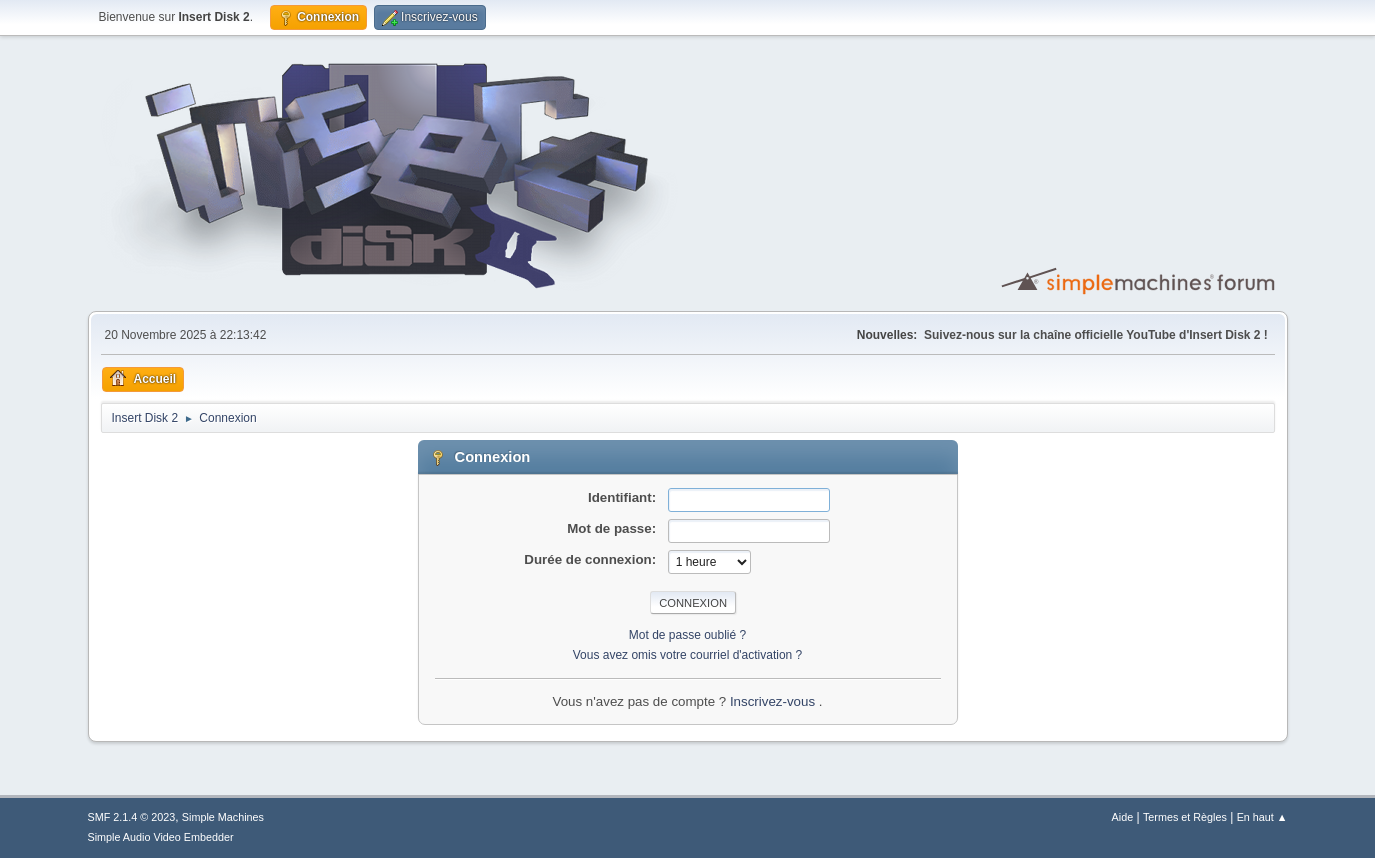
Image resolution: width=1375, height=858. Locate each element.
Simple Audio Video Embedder (161, 837)
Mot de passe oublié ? (687, 635)
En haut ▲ (1262, 817)
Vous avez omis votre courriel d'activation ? (687, 655)
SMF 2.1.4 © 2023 (132, 817)
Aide (1123, 817)
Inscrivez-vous (774, 701)
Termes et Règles (1185, 817)
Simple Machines (223, 817)
